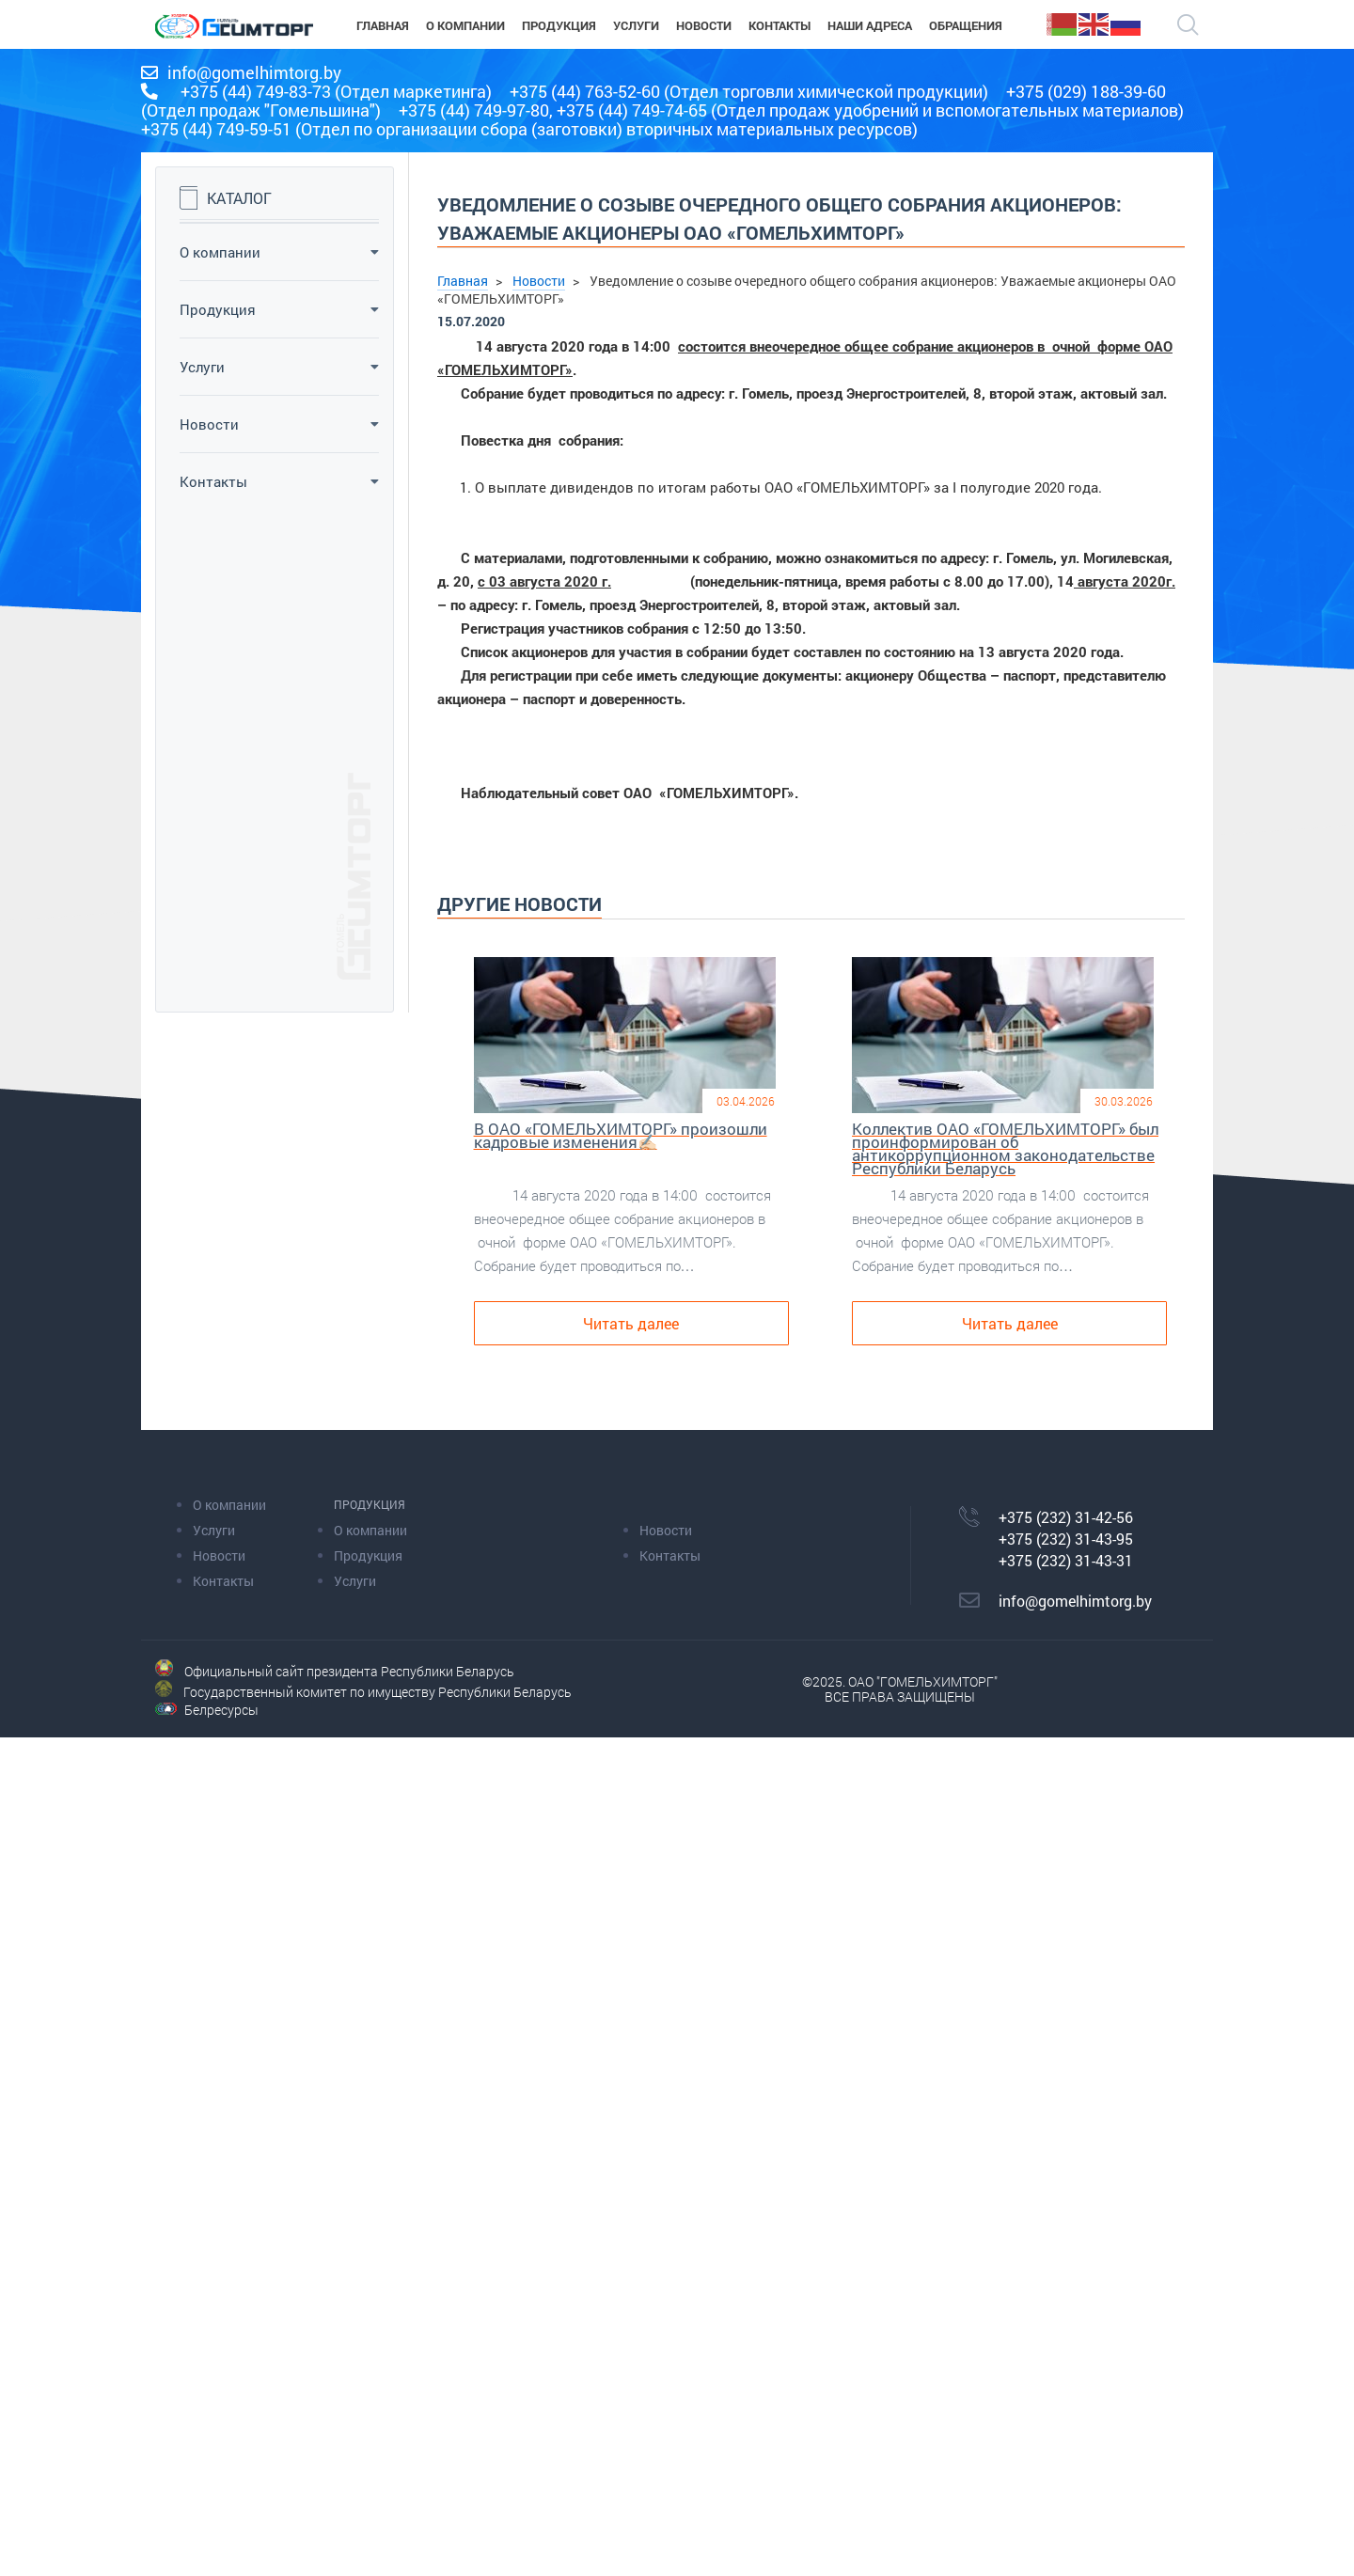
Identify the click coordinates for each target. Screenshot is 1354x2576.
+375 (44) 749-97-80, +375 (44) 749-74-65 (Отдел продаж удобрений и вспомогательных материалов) (791, 110)
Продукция (279, 309)
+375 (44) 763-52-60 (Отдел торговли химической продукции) (749, 91)
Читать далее (631, 1323)
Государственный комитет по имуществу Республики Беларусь (377, 1692)
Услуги (279, 366)
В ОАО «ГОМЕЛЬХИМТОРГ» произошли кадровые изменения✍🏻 (620, 1138)
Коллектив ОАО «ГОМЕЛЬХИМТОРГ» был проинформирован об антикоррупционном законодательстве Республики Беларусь (1005, 1151)
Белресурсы (221, 1710)
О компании (279, 252)
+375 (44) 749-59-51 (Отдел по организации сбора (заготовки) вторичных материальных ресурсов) (529, 129)
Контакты (279, 481)
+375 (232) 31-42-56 (1066, 1517)
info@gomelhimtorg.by (254, 72)
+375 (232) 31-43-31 (1066, 1560)
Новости (279, 424)
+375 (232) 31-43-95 (1066, 1538)
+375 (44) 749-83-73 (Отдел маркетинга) (336, 91)
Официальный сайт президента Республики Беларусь (349, 1671)
